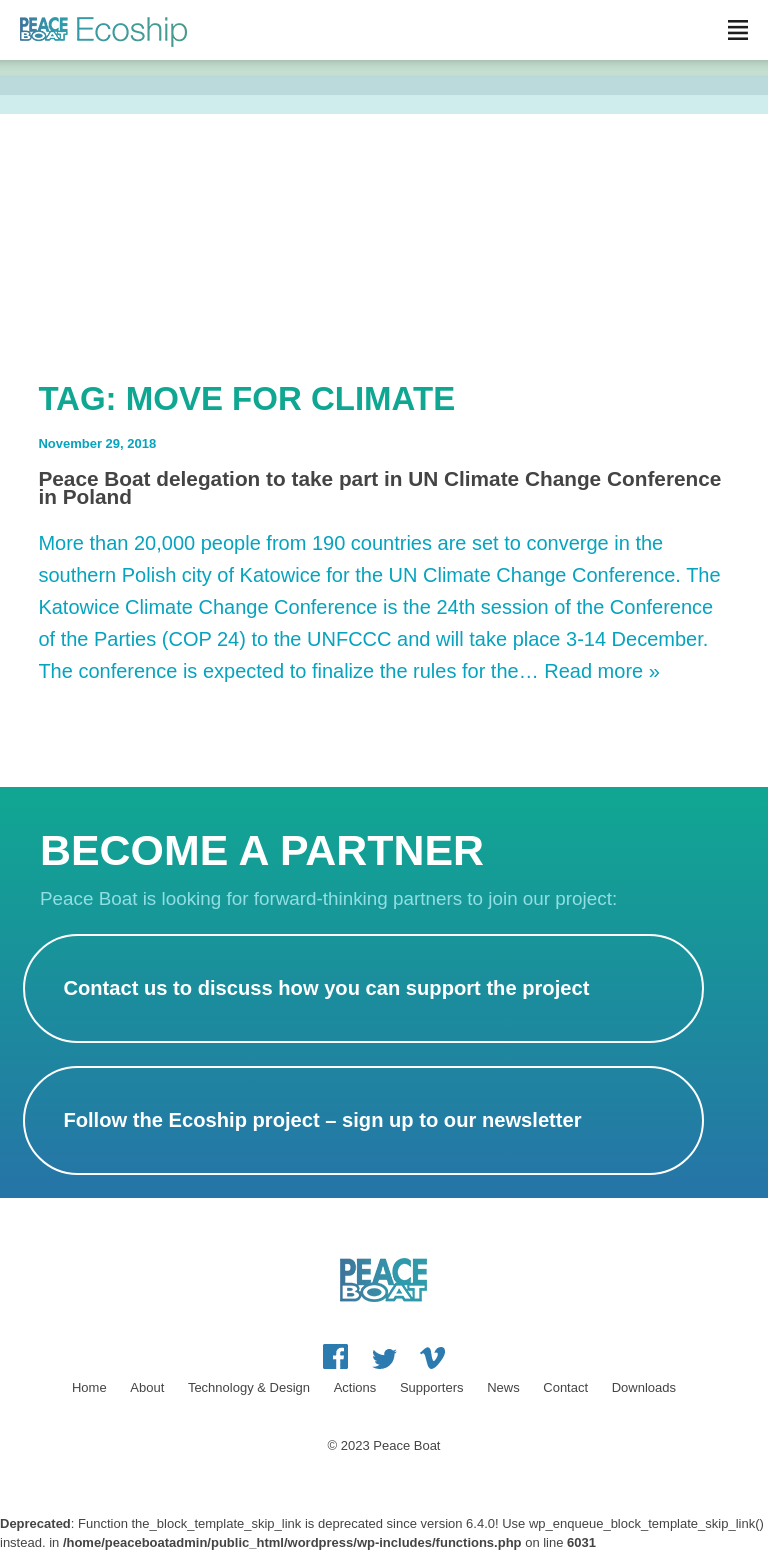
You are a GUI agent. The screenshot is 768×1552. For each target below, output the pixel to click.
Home (89, 1387)
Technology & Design (249, 1387)
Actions (355, 1387)
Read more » (602, 671)
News (503, 1387)
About (147, 1387)
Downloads (644, 1387)
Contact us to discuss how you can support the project (326, 988)
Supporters (432, 1387)
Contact (565, 1387)
